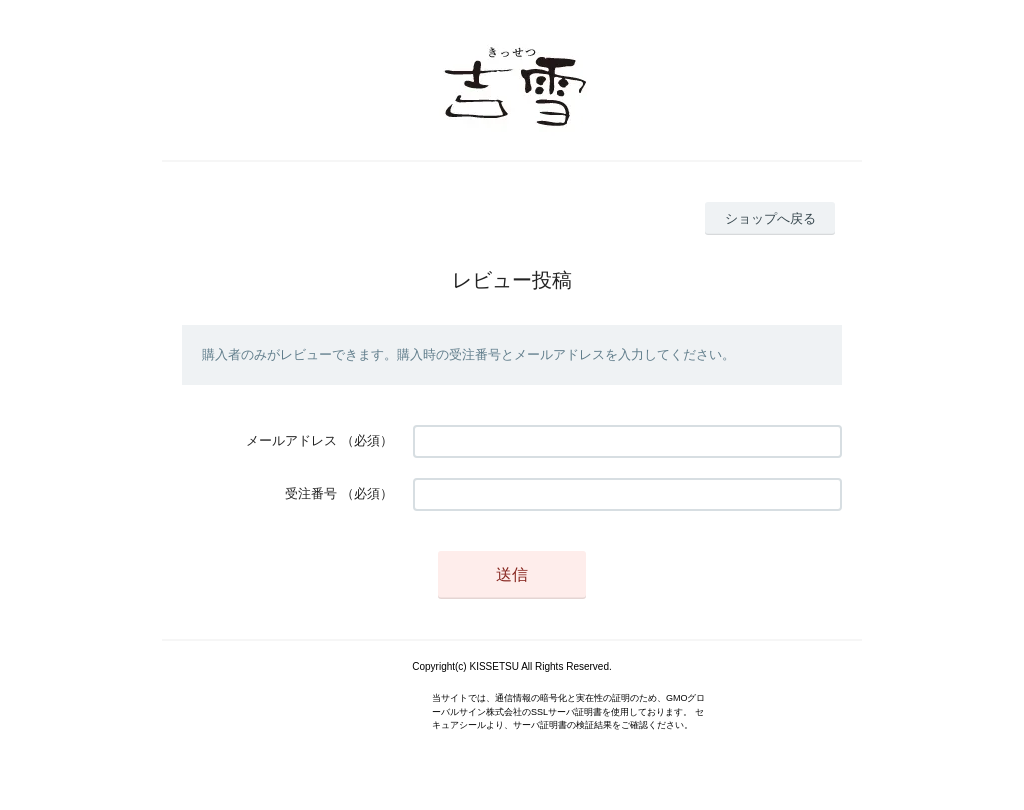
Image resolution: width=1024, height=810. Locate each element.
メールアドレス (291, 440)
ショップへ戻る (770, 218)
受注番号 (311, 493)
